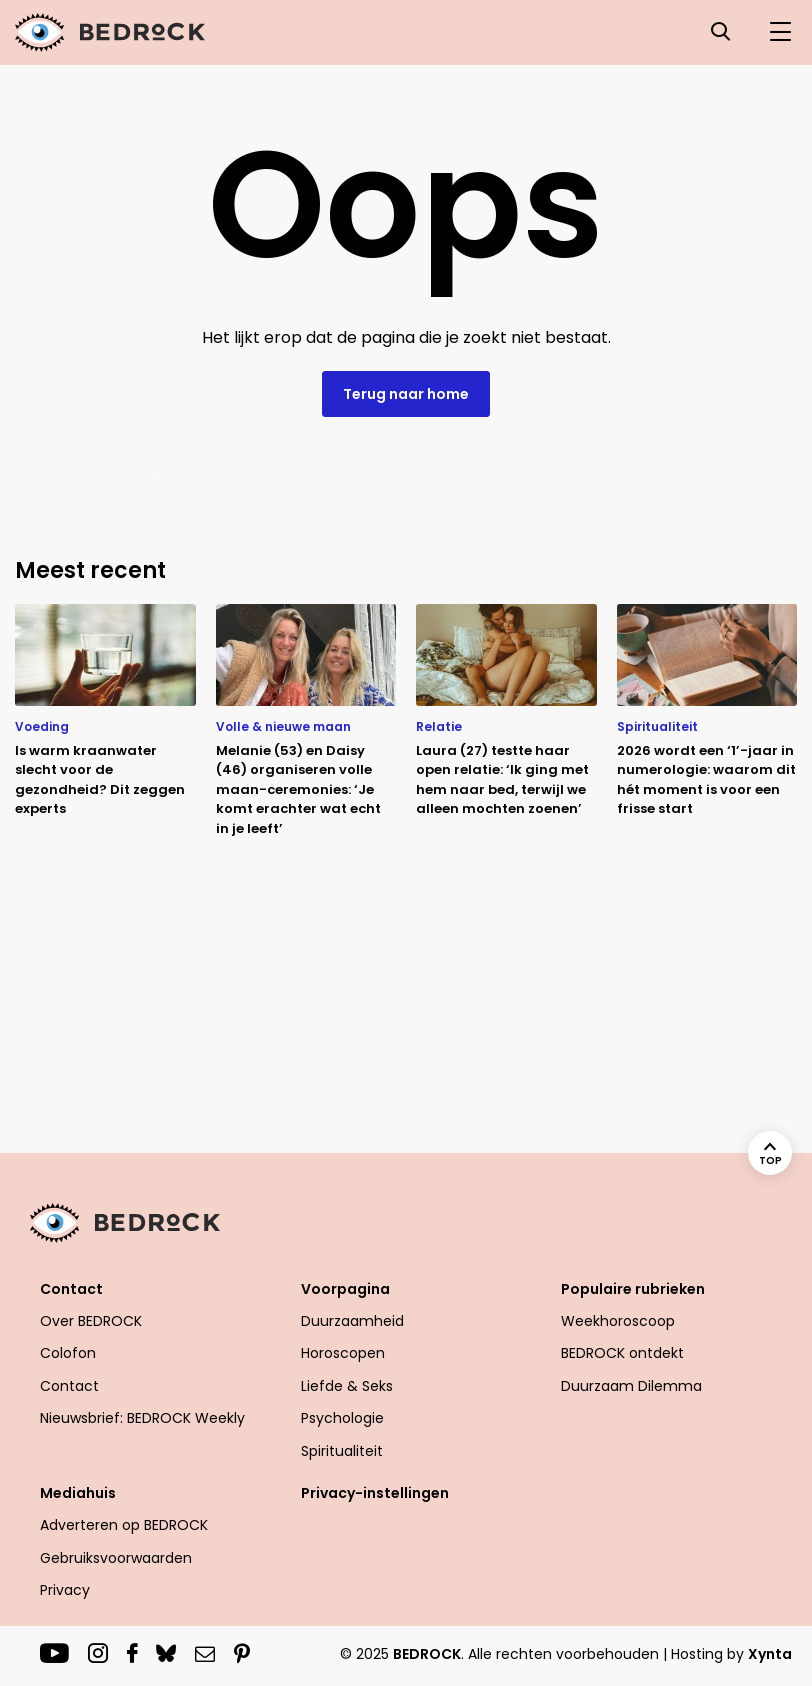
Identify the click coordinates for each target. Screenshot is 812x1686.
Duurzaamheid (352, 1321)
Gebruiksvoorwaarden (116, 1558)
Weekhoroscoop (618, 1321)
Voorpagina (345, 1289)
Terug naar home (406, 394)
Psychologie (342, 1418)
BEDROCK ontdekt (622, 1353)
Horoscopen (343, 1353)
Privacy (65, 1590)
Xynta (770, 1654)
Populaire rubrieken (633, 1289)
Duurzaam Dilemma (631, 1386)
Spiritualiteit (342, 1451)
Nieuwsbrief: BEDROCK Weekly (142, 1418)
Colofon (68, 1353)
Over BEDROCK (91, 1321)
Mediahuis (78, 1493)
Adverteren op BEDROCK (124, 1525)
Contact (71, 1289)
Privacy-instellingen (375, 1493)
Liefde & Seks (347, 1386)
